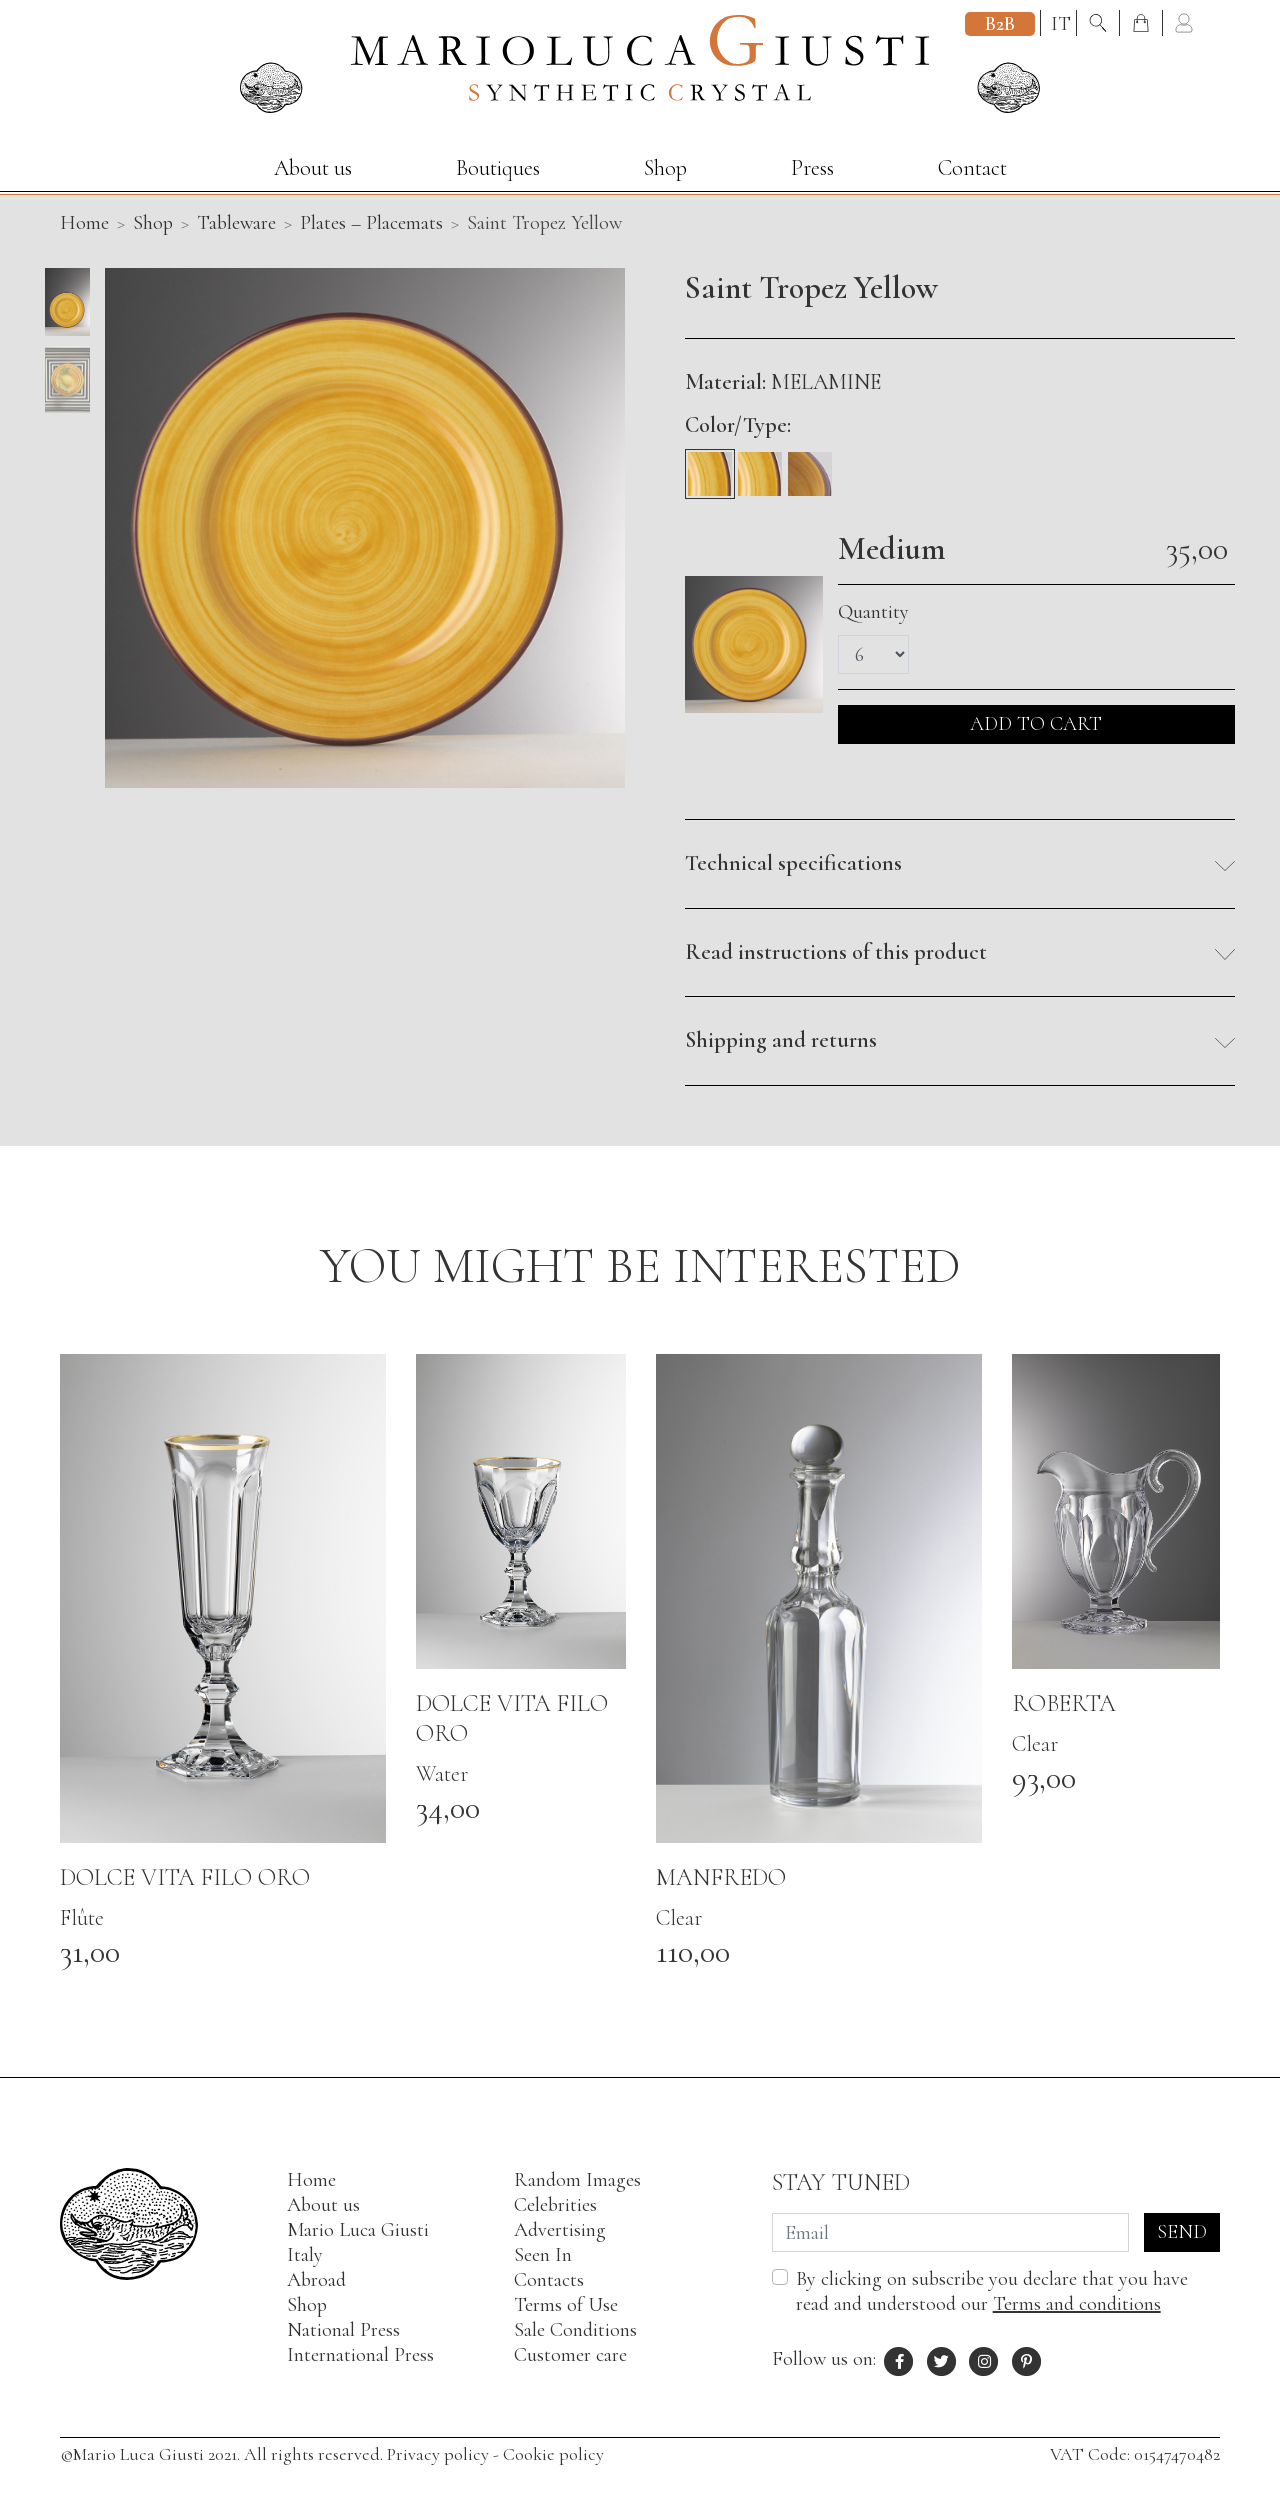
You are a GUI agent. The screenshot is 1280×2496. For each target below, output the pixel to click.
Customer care (570, 2355)
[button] (960, 864)
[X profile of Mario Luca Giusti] (942, 2359)
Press (812, 168)
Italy (305, 2255)
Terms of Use (566, 2305)
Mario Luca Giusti (358, 2230)
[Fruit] (760, 467)
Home (311, 2180)
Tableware (236, 223)
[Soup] (810, 467)
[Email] (950, 2232)
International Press (360, 2355)
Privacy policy (438, 2454)
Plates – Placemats (371, 223)
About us (313, 168)
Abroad (316, 2280)
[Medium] (710, 467)
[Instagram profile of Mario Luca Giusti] (985, 2359)
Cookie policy (553, 2454)
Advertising (560, 2230)
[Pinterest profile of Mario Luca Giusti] (1027, 2359)
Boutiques (498, 168)
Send (1182, 2232)
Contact (972, 168)
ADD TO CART (1036, 724)
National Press (343, 2330)
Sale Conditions (575, 2330)
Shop (665, 168)
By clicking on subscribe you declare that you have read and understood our (992, 2291)
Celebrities (555, 2205)
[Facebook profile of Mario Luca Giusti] (900, 2359)
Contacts (549, 2280)
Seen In (543, 2255)
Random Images (577, 2180)
